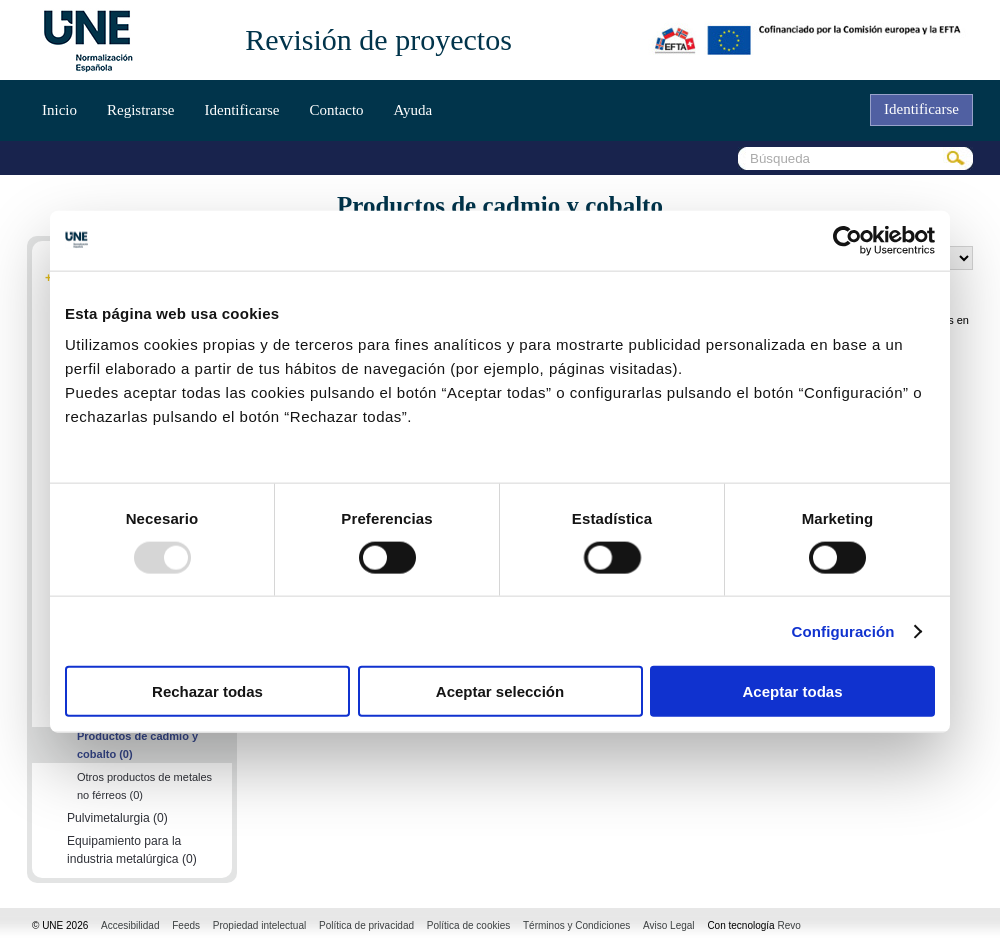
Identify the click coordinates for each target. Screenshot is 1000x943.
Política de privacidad (366, 925)
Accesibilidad (130, 925)
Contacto (336, 110)
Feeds (186, 925)
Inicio (59, 110)
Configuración (843, 630)
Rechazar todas (207, 691)
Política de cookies (468, 925)
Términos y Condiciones (576, 925)
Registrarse (140, 110)
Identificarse (241, 110)
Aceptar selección (500, 691)
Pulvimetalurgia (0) (117, 818)
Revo (788, 925)
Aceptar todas (792, 691)
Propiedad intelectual (259, 925)
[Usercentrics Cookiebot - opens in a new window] (847, 240)
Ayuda (413, 110)
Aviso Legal (669, 925)
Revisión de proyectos (378, 40)
